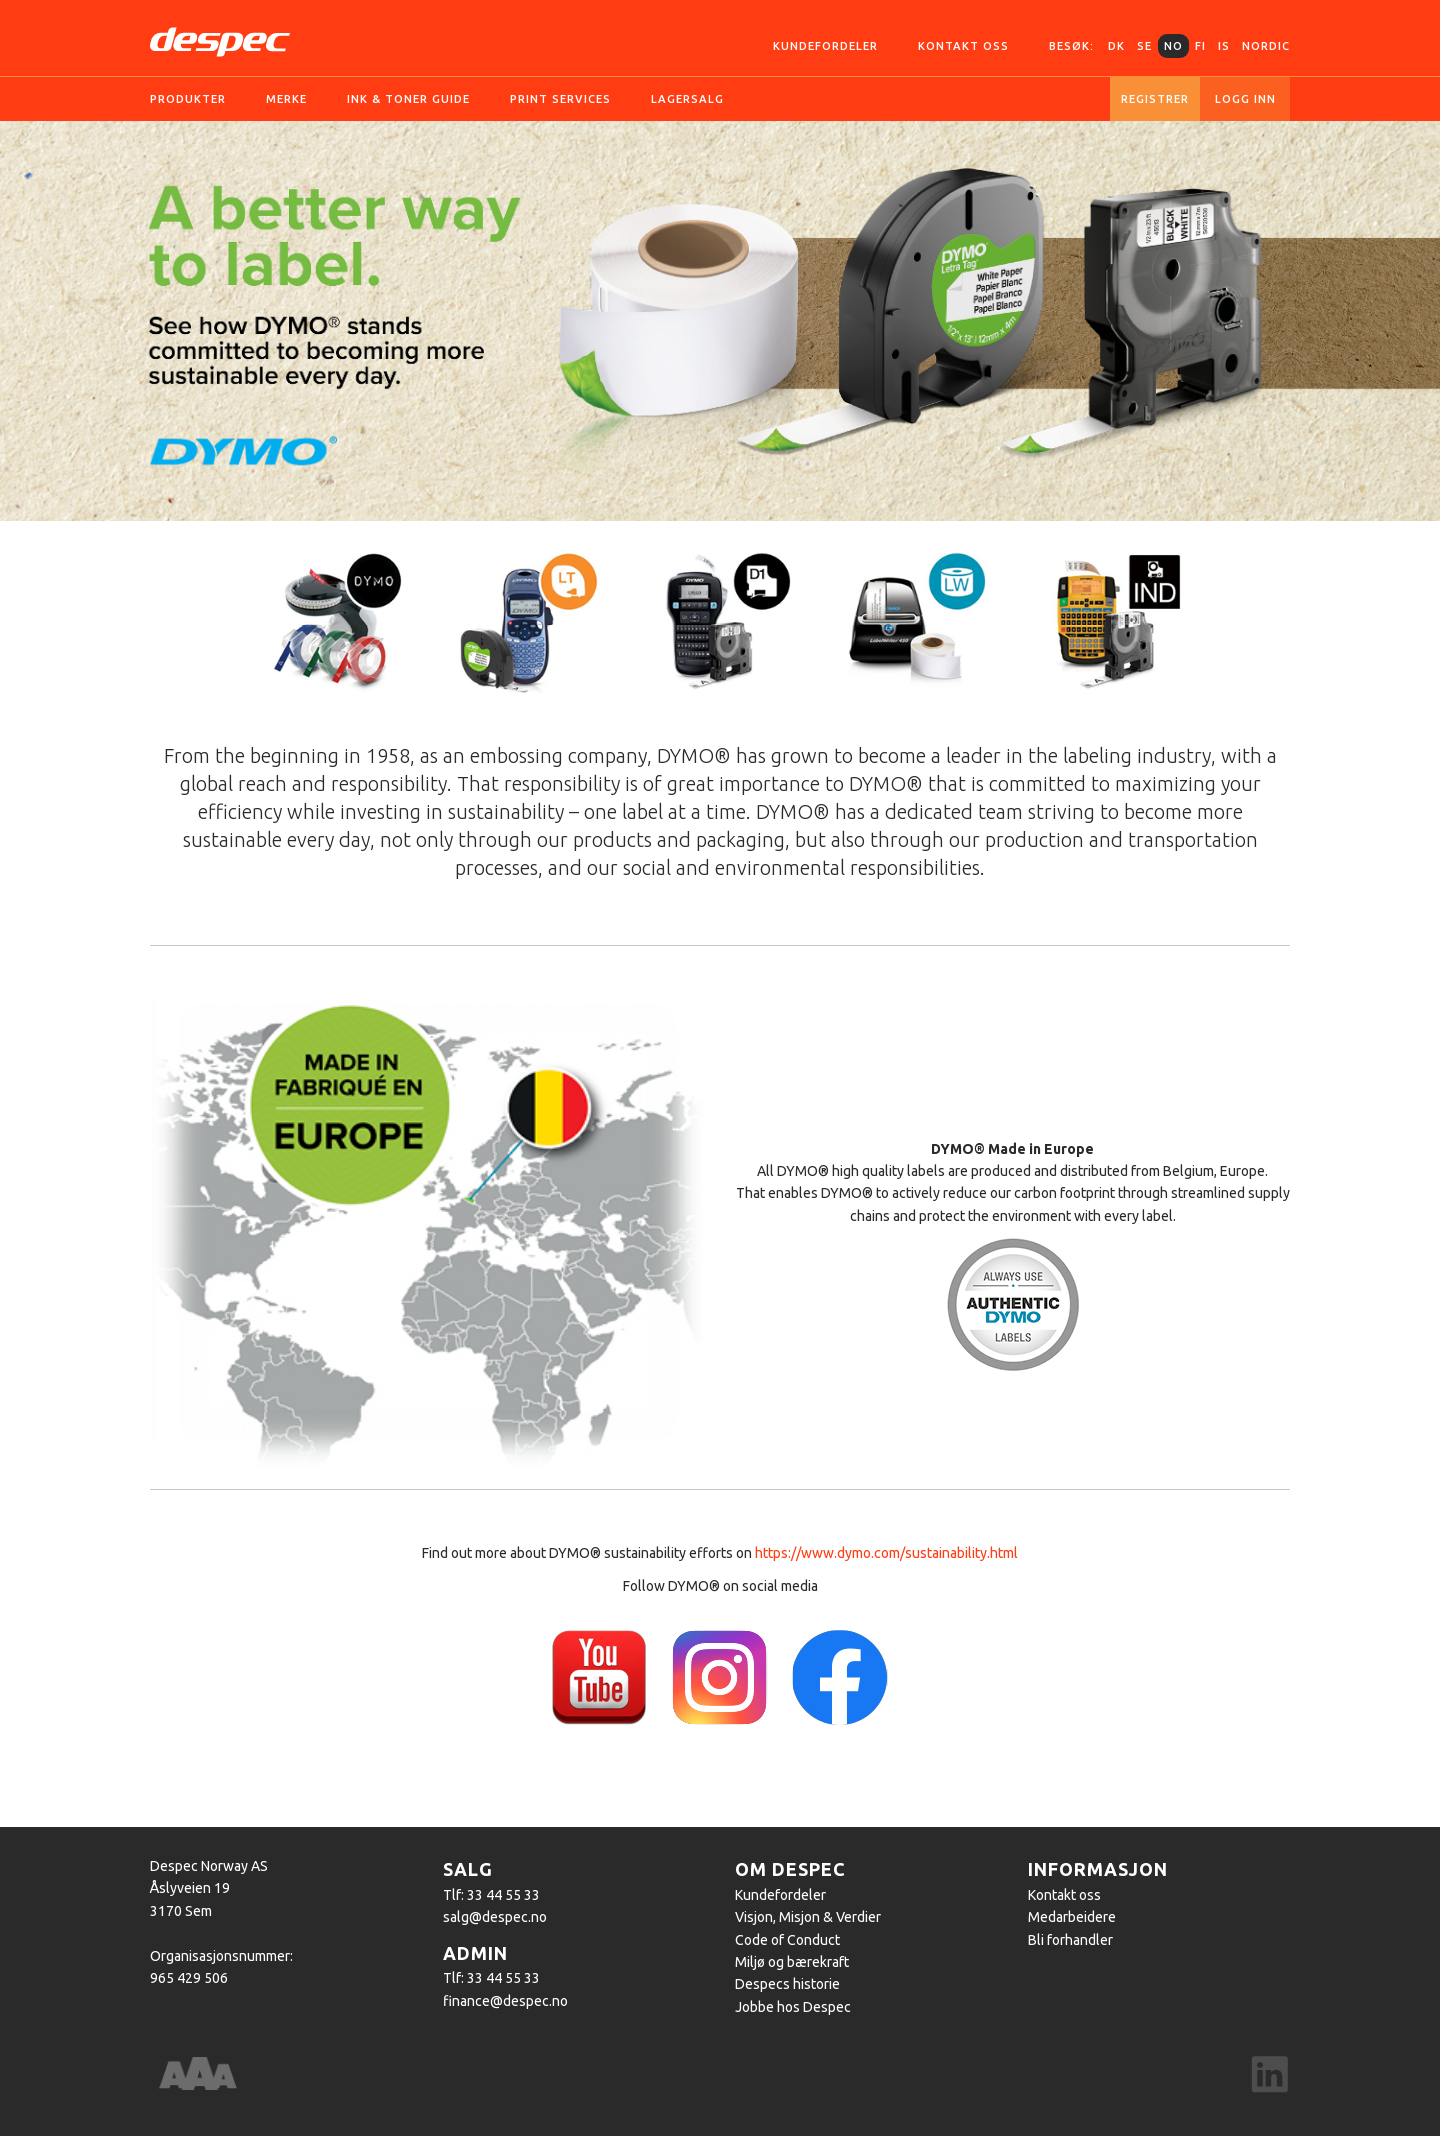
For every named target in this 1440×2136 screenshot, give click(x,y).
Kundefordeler (825, 46)
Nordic (1266, 46)
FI (1200, 46)
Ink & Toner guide (408, 99)
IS (1224, 46)
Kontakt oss (963, 46)
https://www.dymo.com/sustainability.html (886, 1553)
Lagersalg (687, 99)
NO (1173, 46)
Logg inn (1245, 99)
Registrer (1155, 99)
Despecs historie (787, 1984)
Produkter (188, 99)
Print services (560, 99)
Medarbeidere (1072, 1917)
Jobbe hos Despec (793, 2007)
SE (1144, 46)
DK (1116, 46)
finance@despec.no (505, 2001)
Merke (286, 99)
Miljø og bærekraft (792, 1962)
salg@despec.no (495, 1917)
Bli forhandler (1070, 1940)
